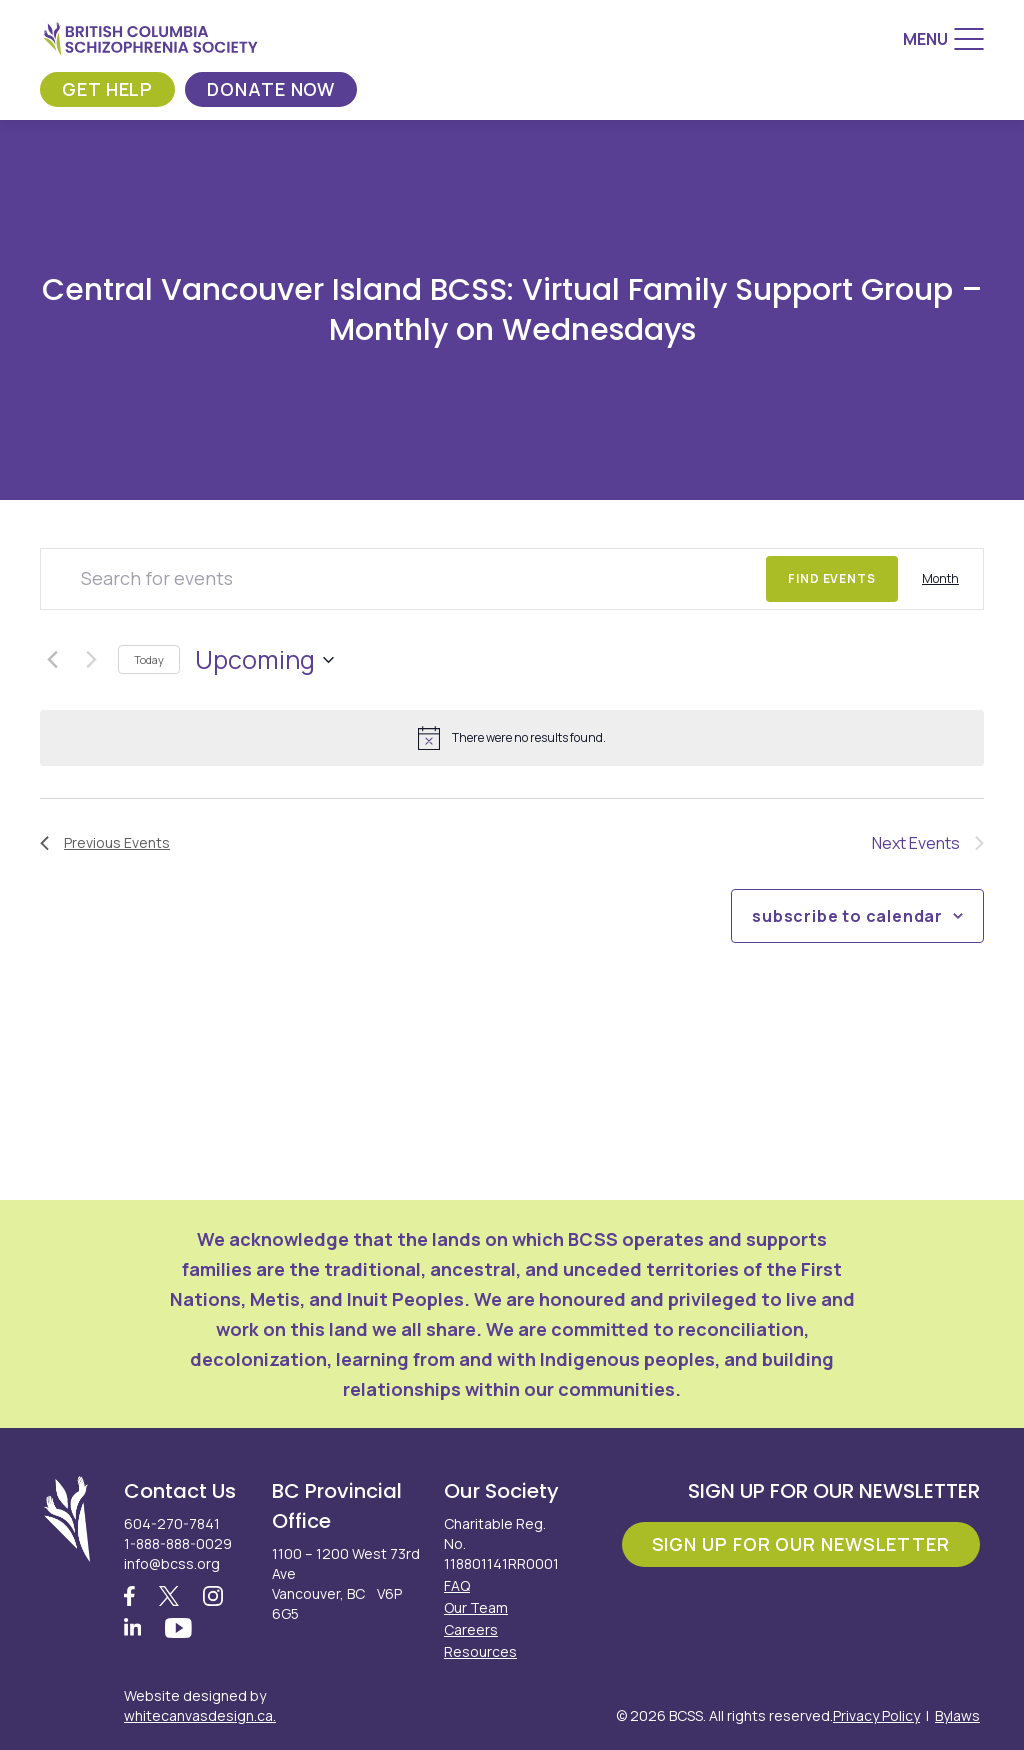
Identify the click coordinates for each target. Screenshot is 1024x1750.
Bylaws (957, 1715)
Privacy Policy (876, 1715)
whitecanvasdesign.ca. (200, 1715)
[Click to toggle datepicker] (264, 660)
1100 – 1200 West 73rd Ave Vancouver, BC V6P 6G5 (346, 1583)
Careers (471, 1629)
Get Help (107, 89)
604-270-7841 (172, 1523)
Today (149, 659)
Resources (480, 1651)
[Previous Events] (52, 660)
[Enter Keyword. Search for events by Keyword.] (403, 579)
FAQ (457, 1585)
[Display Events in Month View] (940, 579)
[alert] (512, 738)
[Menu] (943, 39)
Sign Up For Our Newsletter (801, 1544)
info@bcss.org (172, 1563)
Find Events (832, 578)
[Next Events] (91, 660)
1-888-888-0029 (178, 1543)
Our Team (476, 1607)
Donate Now (271, 89)
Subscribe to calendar (847, 916)
